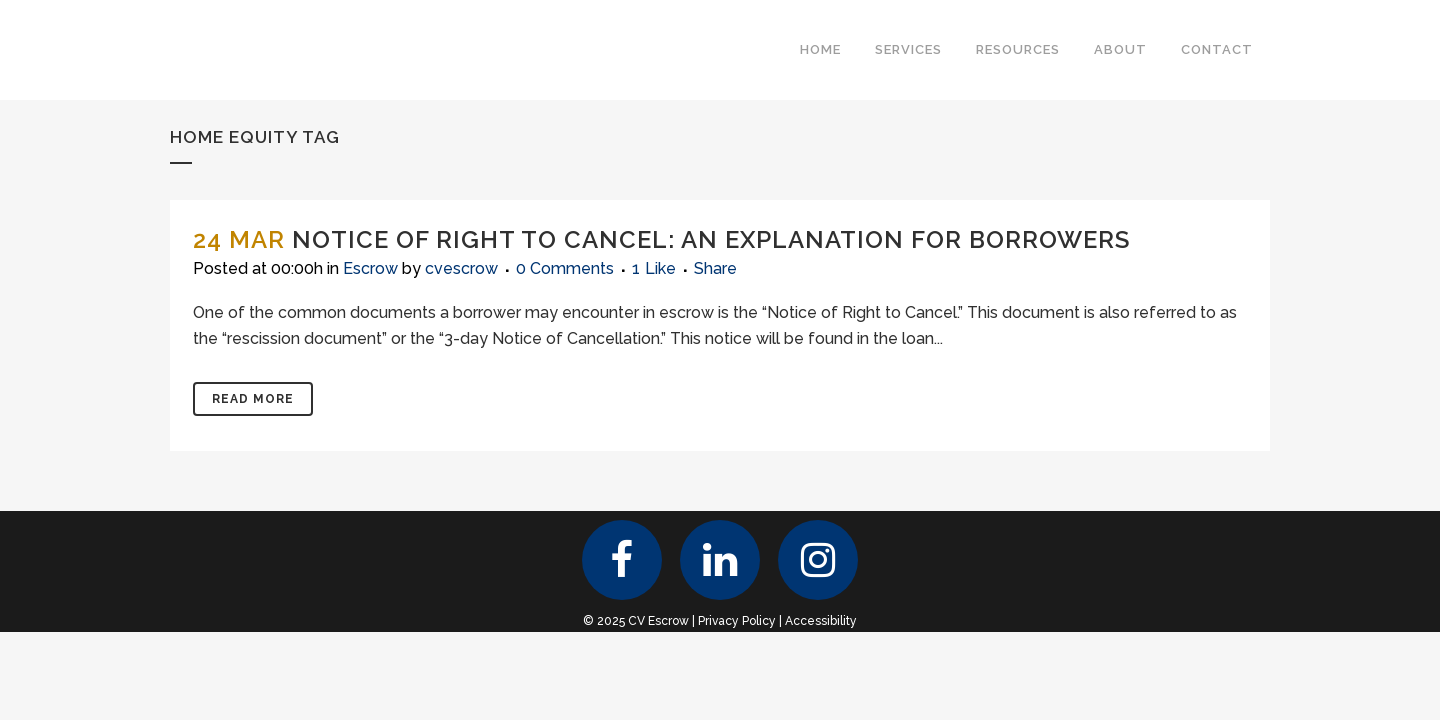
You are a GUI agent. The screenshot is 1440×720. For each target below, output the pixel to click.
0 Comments (565, 268)
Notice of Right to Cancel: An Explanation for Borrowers (711, 239)
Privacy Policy (737, 621)
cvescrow (461, 268)
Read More (253, 399)
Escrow (370, 268)
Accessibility (821, 621)
